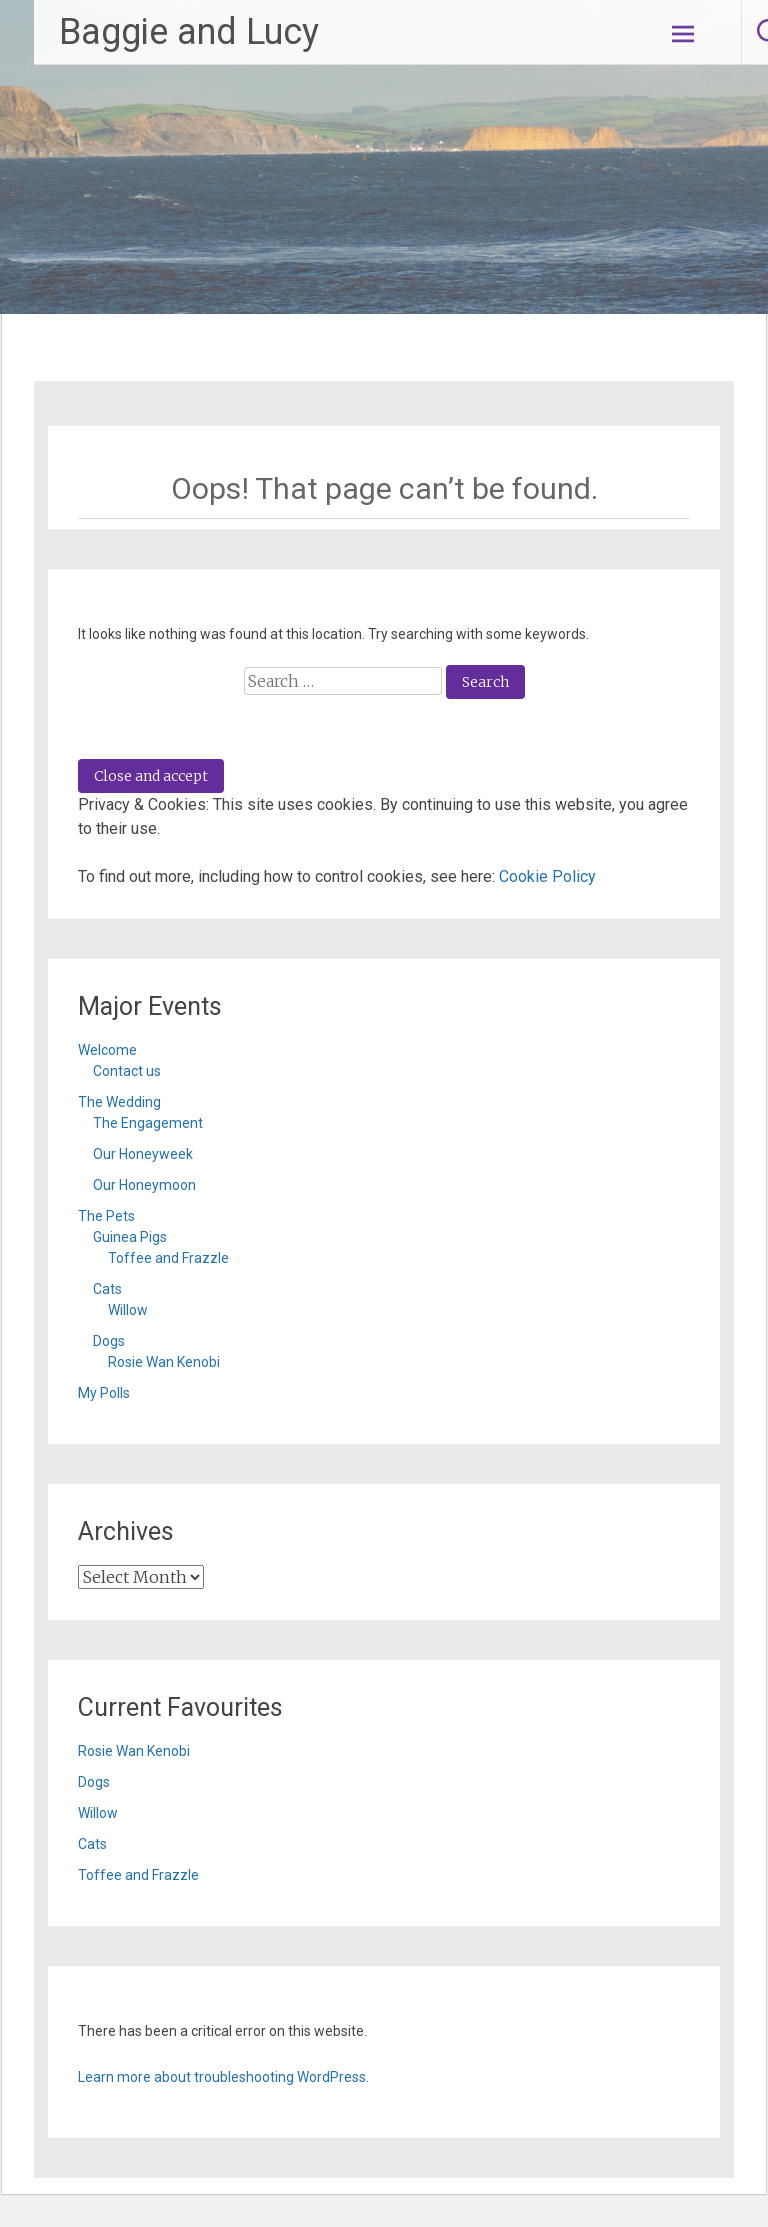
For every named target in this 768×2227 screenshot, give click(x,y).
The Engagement (148, 1123)
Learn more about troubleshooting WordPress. (223, 2077)
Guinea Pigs (130, 1237)
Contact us (127, 1071)
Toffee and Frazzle (168, 1258)
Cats (107, 1289)
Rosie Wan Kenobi (164, 1362)
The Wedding (119, 1102)
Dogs (109, 1341)
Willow (128, 1310)
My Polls (104, 1393)
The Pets (106, 1216)
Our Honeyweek (143, 1154)
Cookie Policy (547, 876)
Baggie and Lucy (189, 32)
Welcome (107, 1050)
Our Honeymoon (144, 1185)
